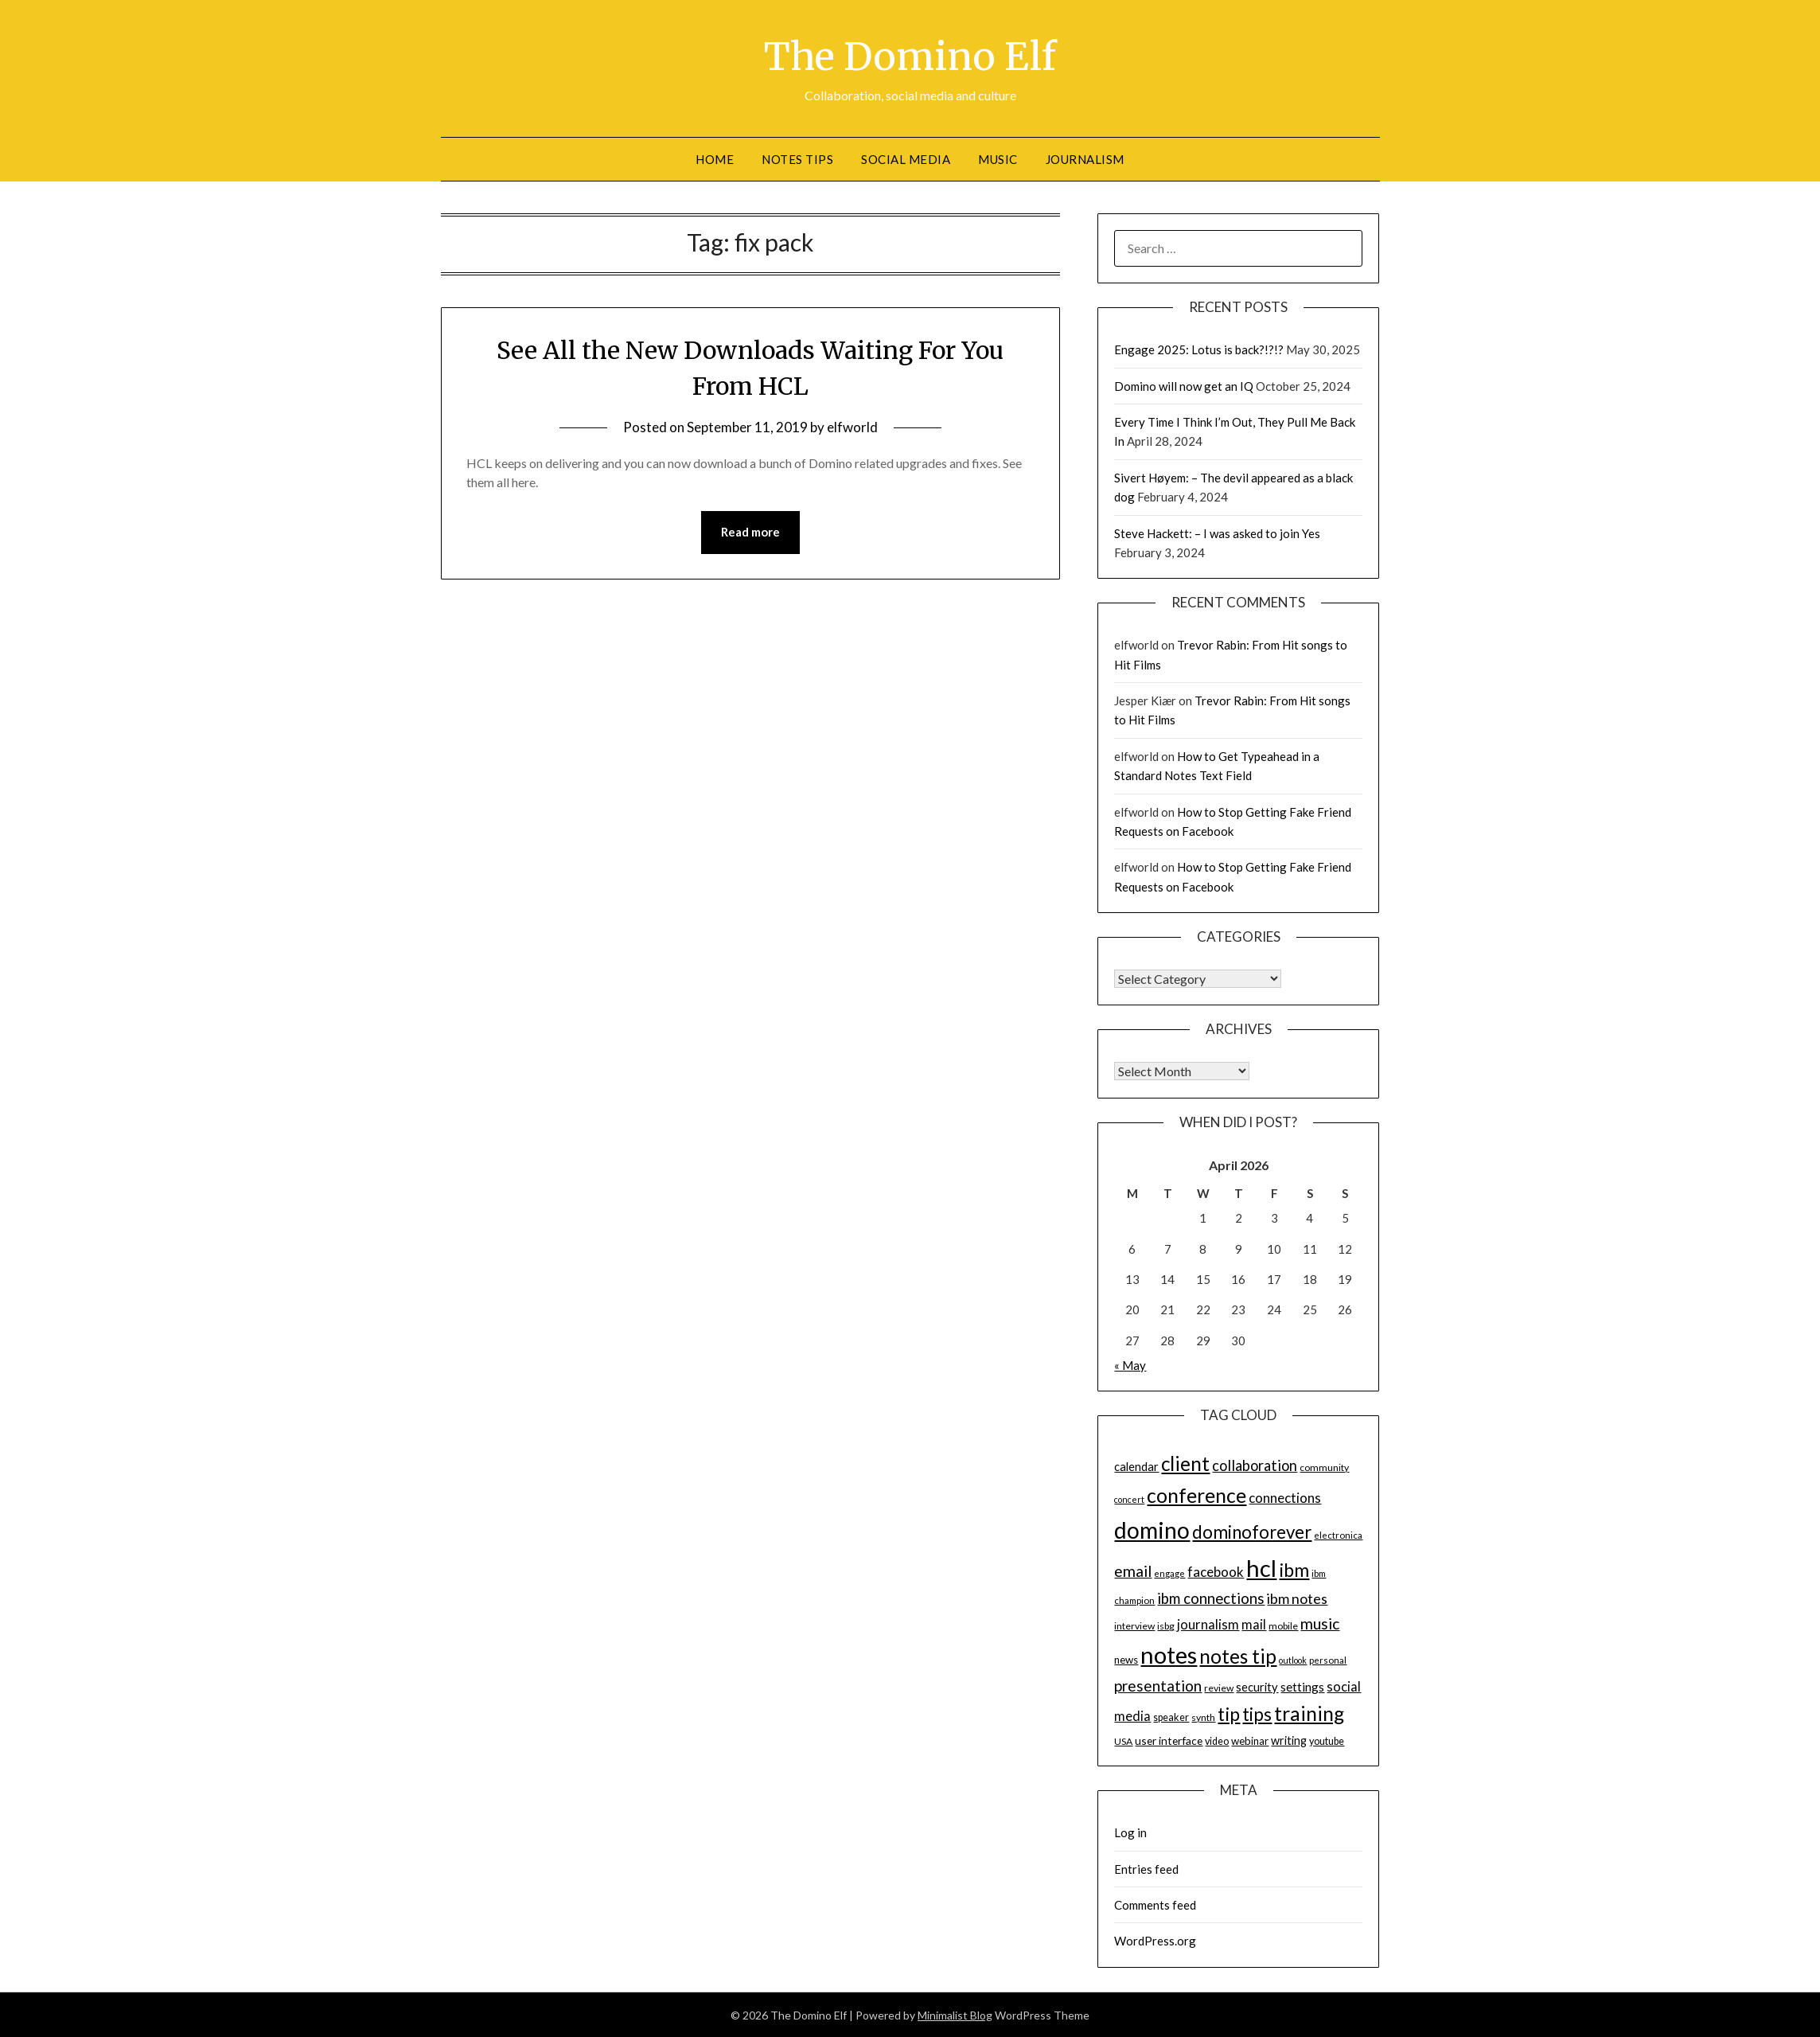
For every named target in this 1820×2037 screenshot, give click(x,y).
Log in (1130, 1831)
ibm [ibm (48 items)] (1294, 1569)
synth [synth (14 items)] (1203, 1717)
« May (1130, 1364)
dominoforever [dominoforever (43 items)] (1251, 1531)
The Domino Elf (910, 56)
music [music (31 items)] (1319, 1623)
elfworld (852, 427)
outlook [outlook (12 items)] (1293, 1659)
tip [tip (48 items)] (1229, 1713)
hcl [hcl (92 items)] (1261, 1567)
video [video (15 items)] (1217, 1740)
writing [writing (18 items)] (1289, 1739)
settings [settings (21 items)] (1302, 1686)
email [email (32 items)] (1133, 1570)
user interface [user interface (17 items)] (1168, 1739)
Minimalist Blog (955, 2014)
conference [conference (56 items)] (1196, 1494)
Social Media (905, 158)
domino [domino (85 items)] (1152, 1529)
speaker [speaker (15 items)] (1171, 1717)
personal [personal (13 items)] (1327, 1659)
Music (998, 158)
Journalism (1085, 158)
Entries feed (1146, 1868)
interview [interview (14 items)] (1134, 1625)
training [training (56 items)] (1309, 1712)
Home (715, 158)
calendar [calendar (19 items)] (1136, 1466)
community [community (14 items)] (1324, 1467)
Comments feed (1155, 1904)
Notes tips (797, 158)
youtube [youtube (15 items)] (1326, 1740)
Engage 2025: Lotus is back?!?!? (1199, 348)
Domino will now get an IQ (1183, 385)
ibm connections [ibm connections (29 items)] (1211, 1597)
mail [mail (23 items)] (1253, 1624)
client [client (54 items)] (1185, 1463)
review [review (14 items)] (1218, 1687)
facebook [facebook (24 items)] (1215, 1571)
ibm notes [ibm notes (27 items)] (1297, 1597)
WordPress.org (1155, 1940)
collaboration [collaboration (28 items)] (1254, 1465)
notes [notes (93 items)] (1168, 1654)
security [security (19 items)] (1257, 1686)
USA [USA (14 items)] (1123, 1740)
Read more (750, 532)
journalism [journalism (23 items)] (1208, 1624)
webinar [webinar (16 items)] (1250, 1740)
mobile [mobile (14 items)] (1283, 1625)
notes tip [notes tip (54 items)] (1237, 1655)
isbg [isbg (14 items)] (1166, 1625)
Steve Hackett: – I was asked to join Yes (1217, 532)
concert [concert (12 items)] (1129, 1498)
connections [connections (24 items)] (1285, 1497)
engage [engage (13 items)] (1169, 1572)
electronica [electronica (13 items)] (1338, 1534)
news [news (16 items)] (1126, 1659)
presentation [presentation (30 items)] (1158, 1685)
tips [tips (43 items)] (1257, 1713)
